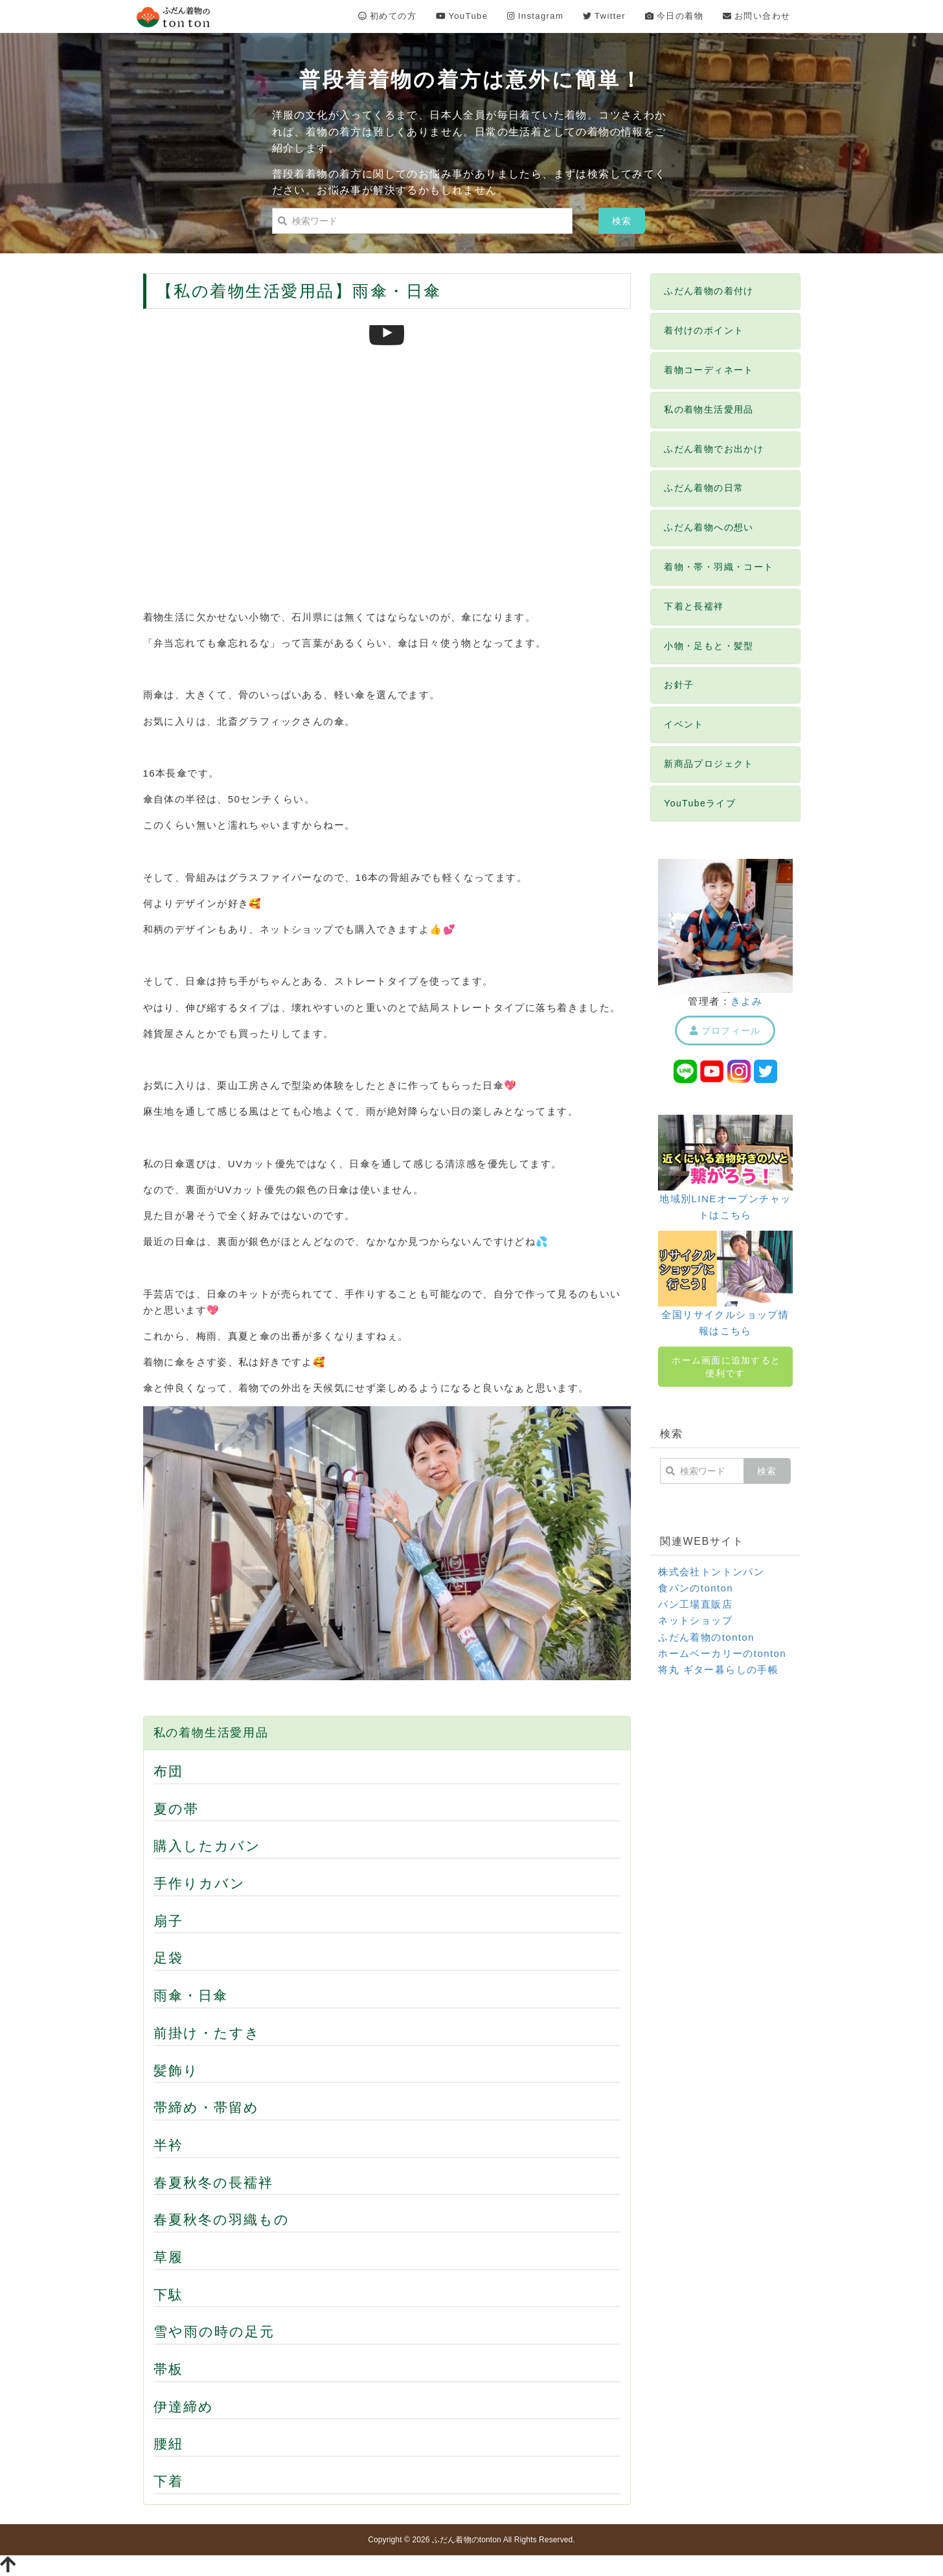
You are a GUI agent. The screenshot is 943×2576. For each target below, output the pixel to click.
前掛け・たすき (207, 2032)
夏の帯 (176, 1808)
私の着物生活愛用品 (211, 1732)
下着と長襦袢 (693, 606)
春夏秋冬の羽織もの (221, 2219)
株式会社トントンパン (711, 1571)
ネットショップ (695, 1620)
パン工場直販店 (695, 1604)
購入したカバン (207, 1845)
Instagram (535, 16)
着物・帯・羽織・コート (718, 567)
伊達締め (183, 2406)
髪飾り (176, 2070)
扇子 (168, 1920)
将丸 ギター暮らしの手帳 (718, 1669)
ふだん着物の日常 (704, 488)
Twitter (604, 16)
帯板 (168, 2369)
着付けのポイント (704, 330)
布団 (168, 1771)
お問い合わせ (756, 16)
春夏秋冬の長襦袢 (213, 2182)
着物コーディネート (709, 370)
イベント (684, 724)
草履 (168, 2257)
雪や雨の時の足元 (214, 2331)
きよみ (746, 1001)
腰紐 (168, 2443)
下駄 (168, 2294)
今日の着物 (674, 16)
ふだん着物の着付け (709, 291)
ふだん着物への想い (709, 527)
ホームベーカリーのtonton (722, 1653)
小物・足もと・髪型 (709, 646)
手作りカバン (199, 1883)
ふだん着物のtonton (706, 1637)
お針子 (679, 684)
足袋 (168, 1957)
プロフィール (725, 1030)
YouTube (462, 16)
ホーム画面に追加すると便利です (726, 1366)
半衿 (168, 2144)
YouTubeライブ (700, 803)
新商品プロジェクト (709, 763)
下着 (168, 2481)
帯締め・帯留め (206, 2107)
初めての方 (387, 16)
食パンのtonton (695, 1587)
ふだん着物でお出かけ (714, 449)
